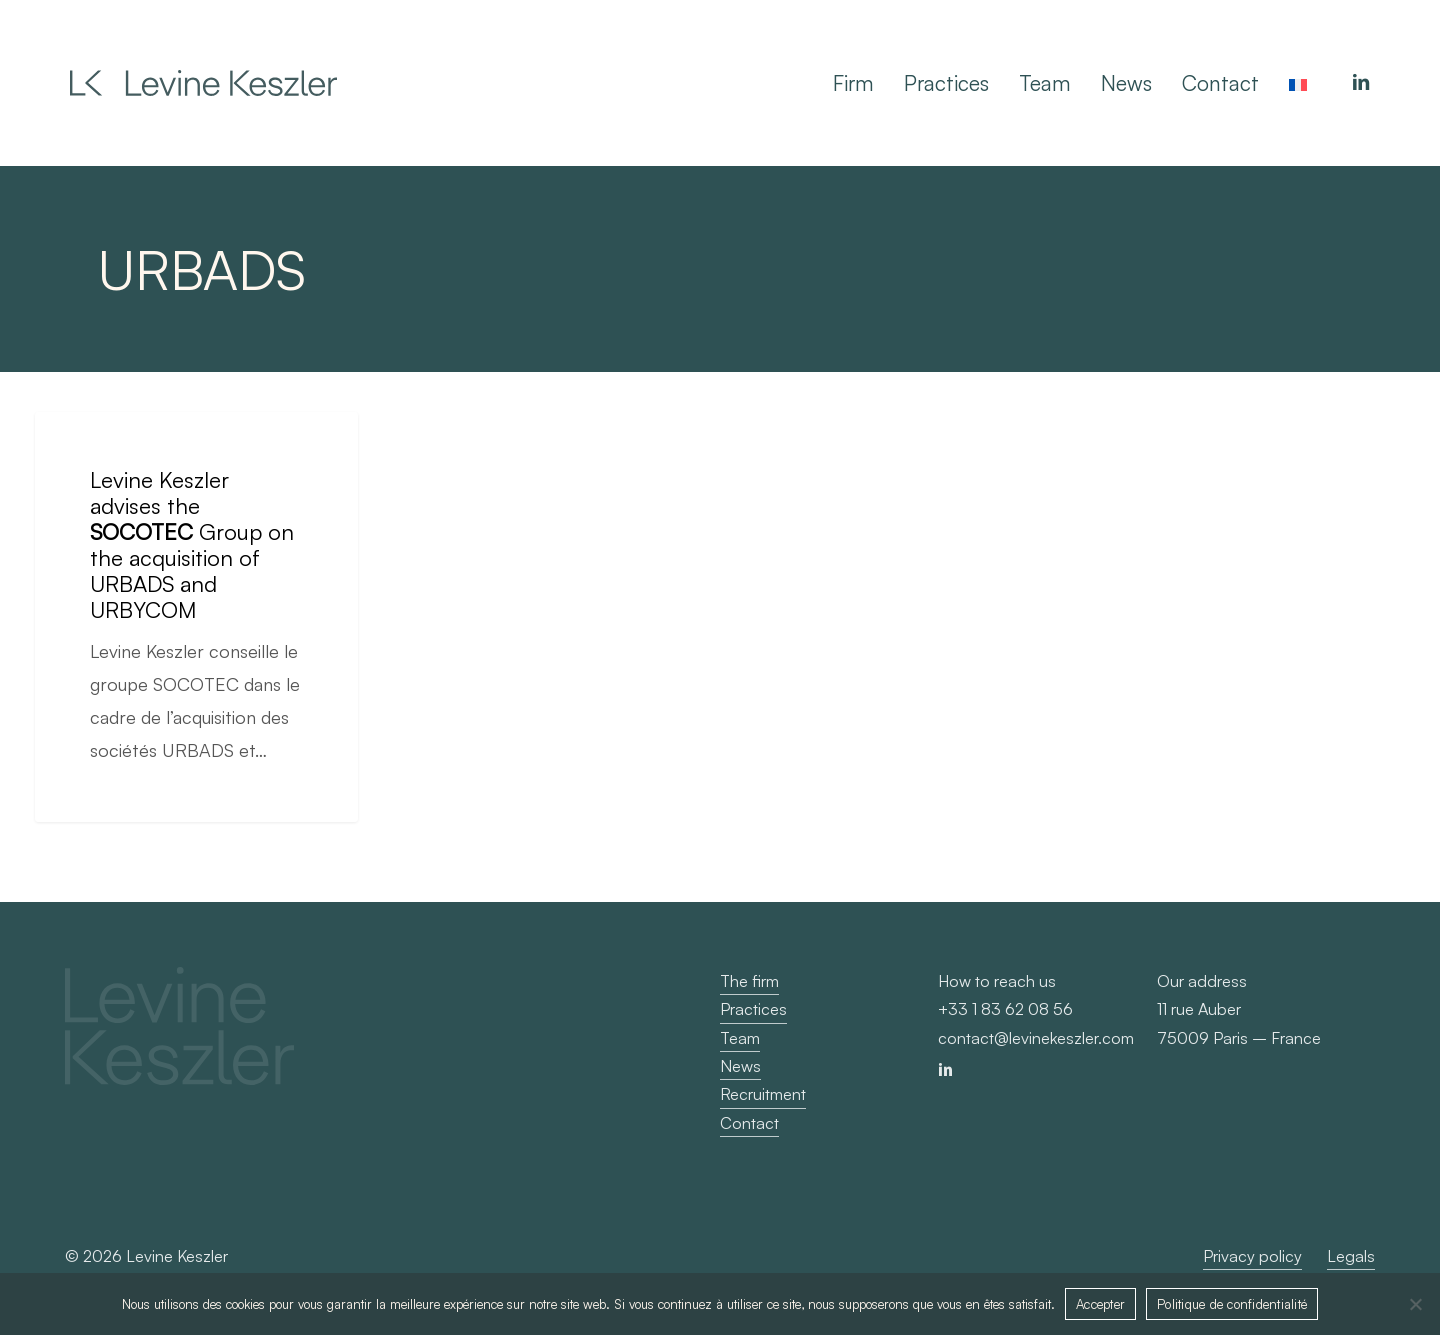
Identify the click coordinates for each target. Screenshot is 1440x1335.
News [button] (740, 1066)
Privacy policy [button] (1252, 1256)
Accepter (1100, 1304)
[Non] (1415, 1304)
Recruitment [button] (763, 1094)
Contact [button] (749, 1123)
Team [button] (740, 1038)
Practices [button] (753, 1009)
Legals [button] (1351, 1256)
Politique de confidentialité (1232, 1304)
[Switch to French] (1298, 83)
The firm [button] (749, 981)
